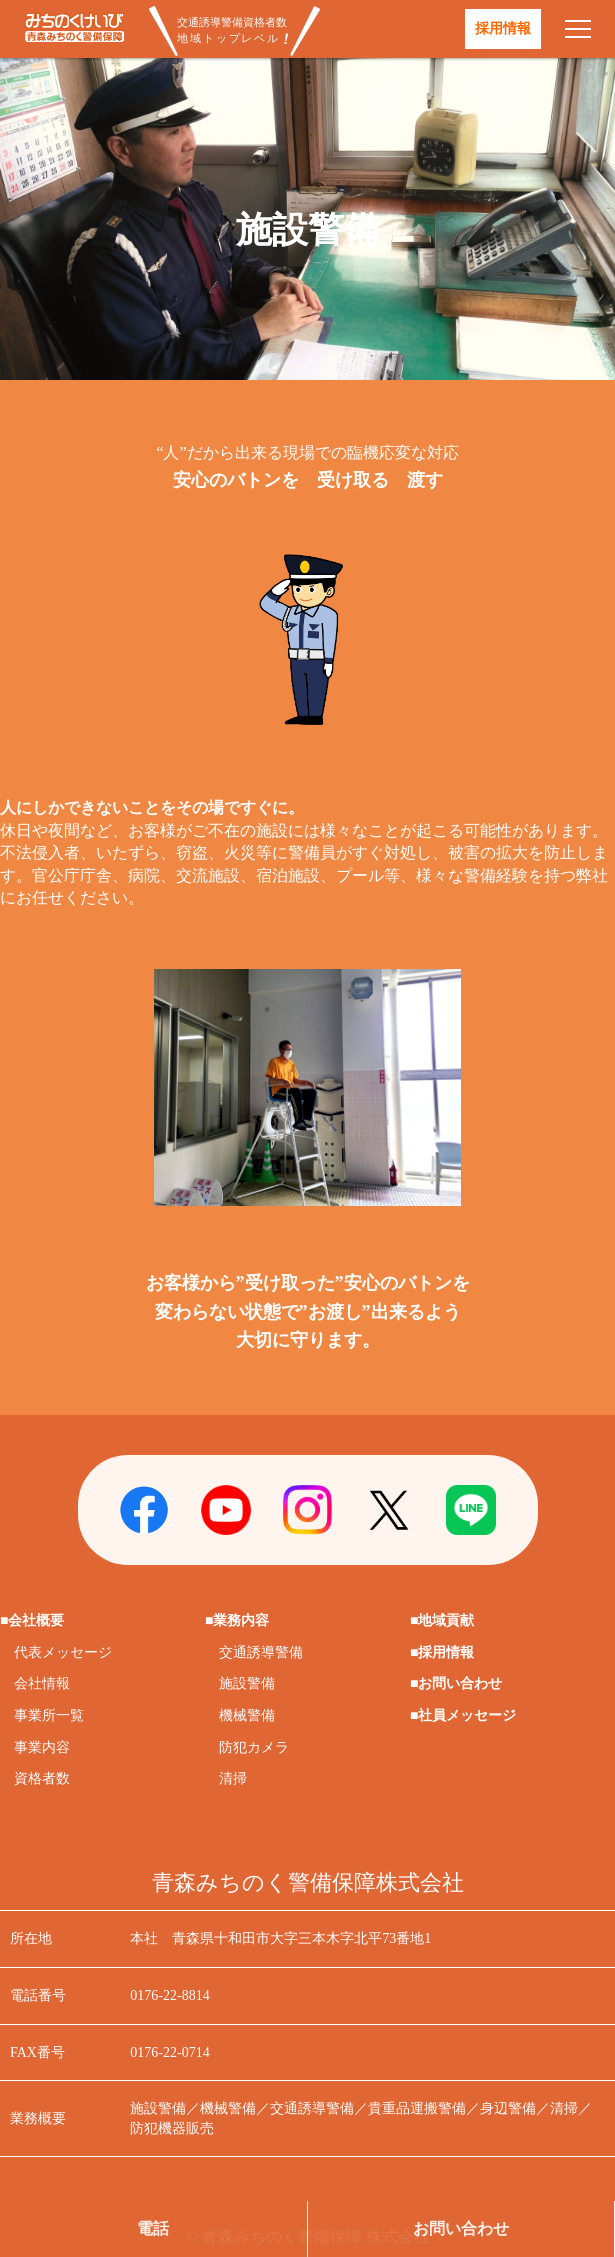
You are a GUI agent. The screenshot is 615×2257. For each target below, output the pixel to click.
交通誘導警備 (261, 1652)
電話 (153, 2228)
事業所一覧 (49, 1715)
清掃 (233, 1778)
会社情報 (42, 1683)
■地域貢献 (442, 1620)
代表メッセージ (63, 1652)
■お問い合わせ (456, 1683)
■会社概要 (32, 1620)
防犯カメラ (254, 1747)
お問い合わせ (461, 2228)
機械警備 (247, 1715)
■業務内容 (237, 1620)
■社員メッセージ (463, 1715)
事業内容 (42, 1747)
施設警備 (247, 1683)
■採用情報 (442, 1652)
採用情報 (503, 28)
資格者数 (42, 1778)
